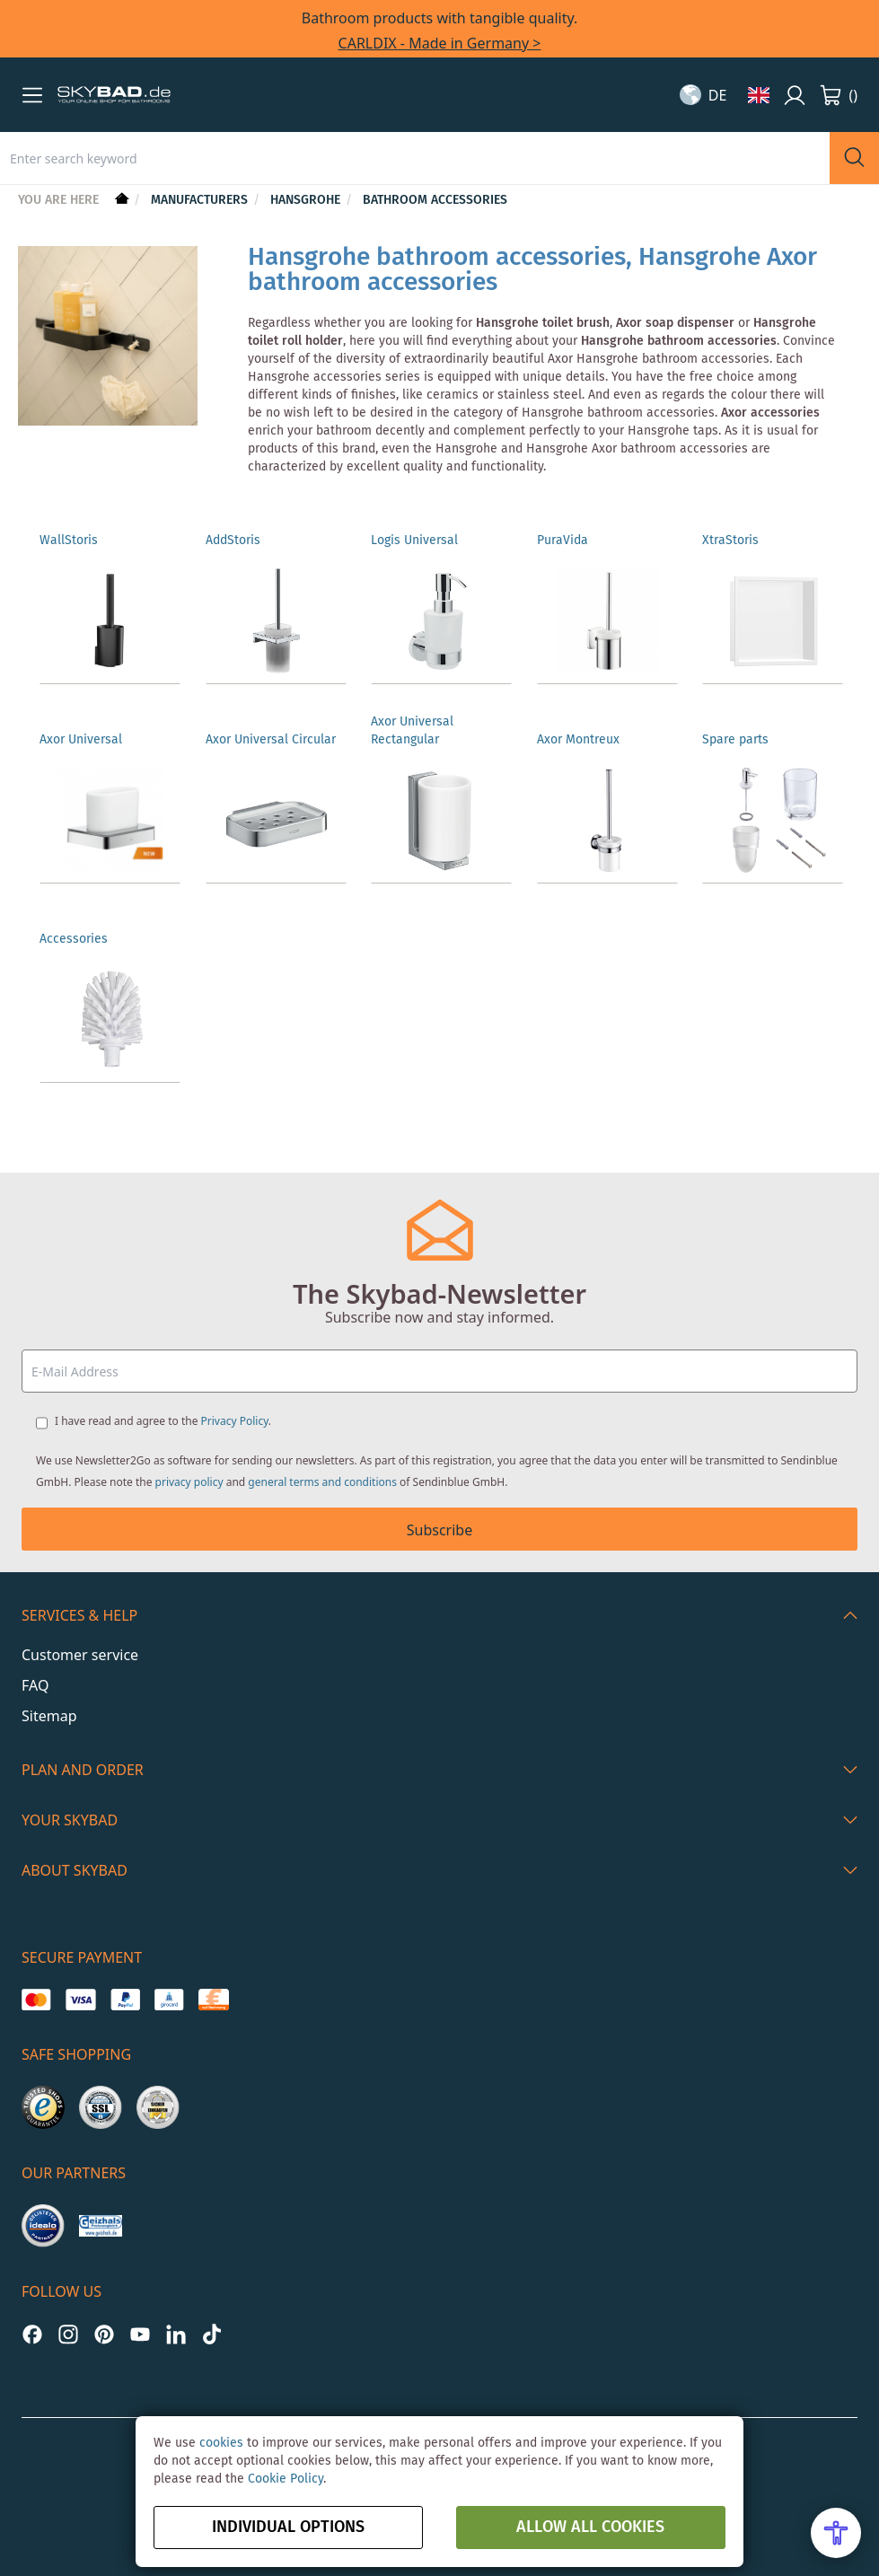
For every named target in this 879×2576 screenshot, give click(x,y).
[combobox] (415, 158)
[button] (32, 95)
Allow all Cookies (590, 2527)
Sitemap (49, 1716)
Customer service (80, 1655)
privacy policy (189, 1482)
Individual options (288, 2527)
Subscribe (439, 1530)
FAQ (35, 1685)
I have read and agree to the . (163, 1421)
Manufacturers (201, 200)
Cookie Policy (285, 2479)
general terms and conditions (322, 1482)
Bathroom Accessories (435, 200)
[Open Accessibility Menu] (836, 2533)
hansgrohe (307, 200)
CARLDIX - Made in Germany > (439, 43)
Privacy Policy (234, 1421)
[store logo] (114, 95)
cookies (221, 2443)
